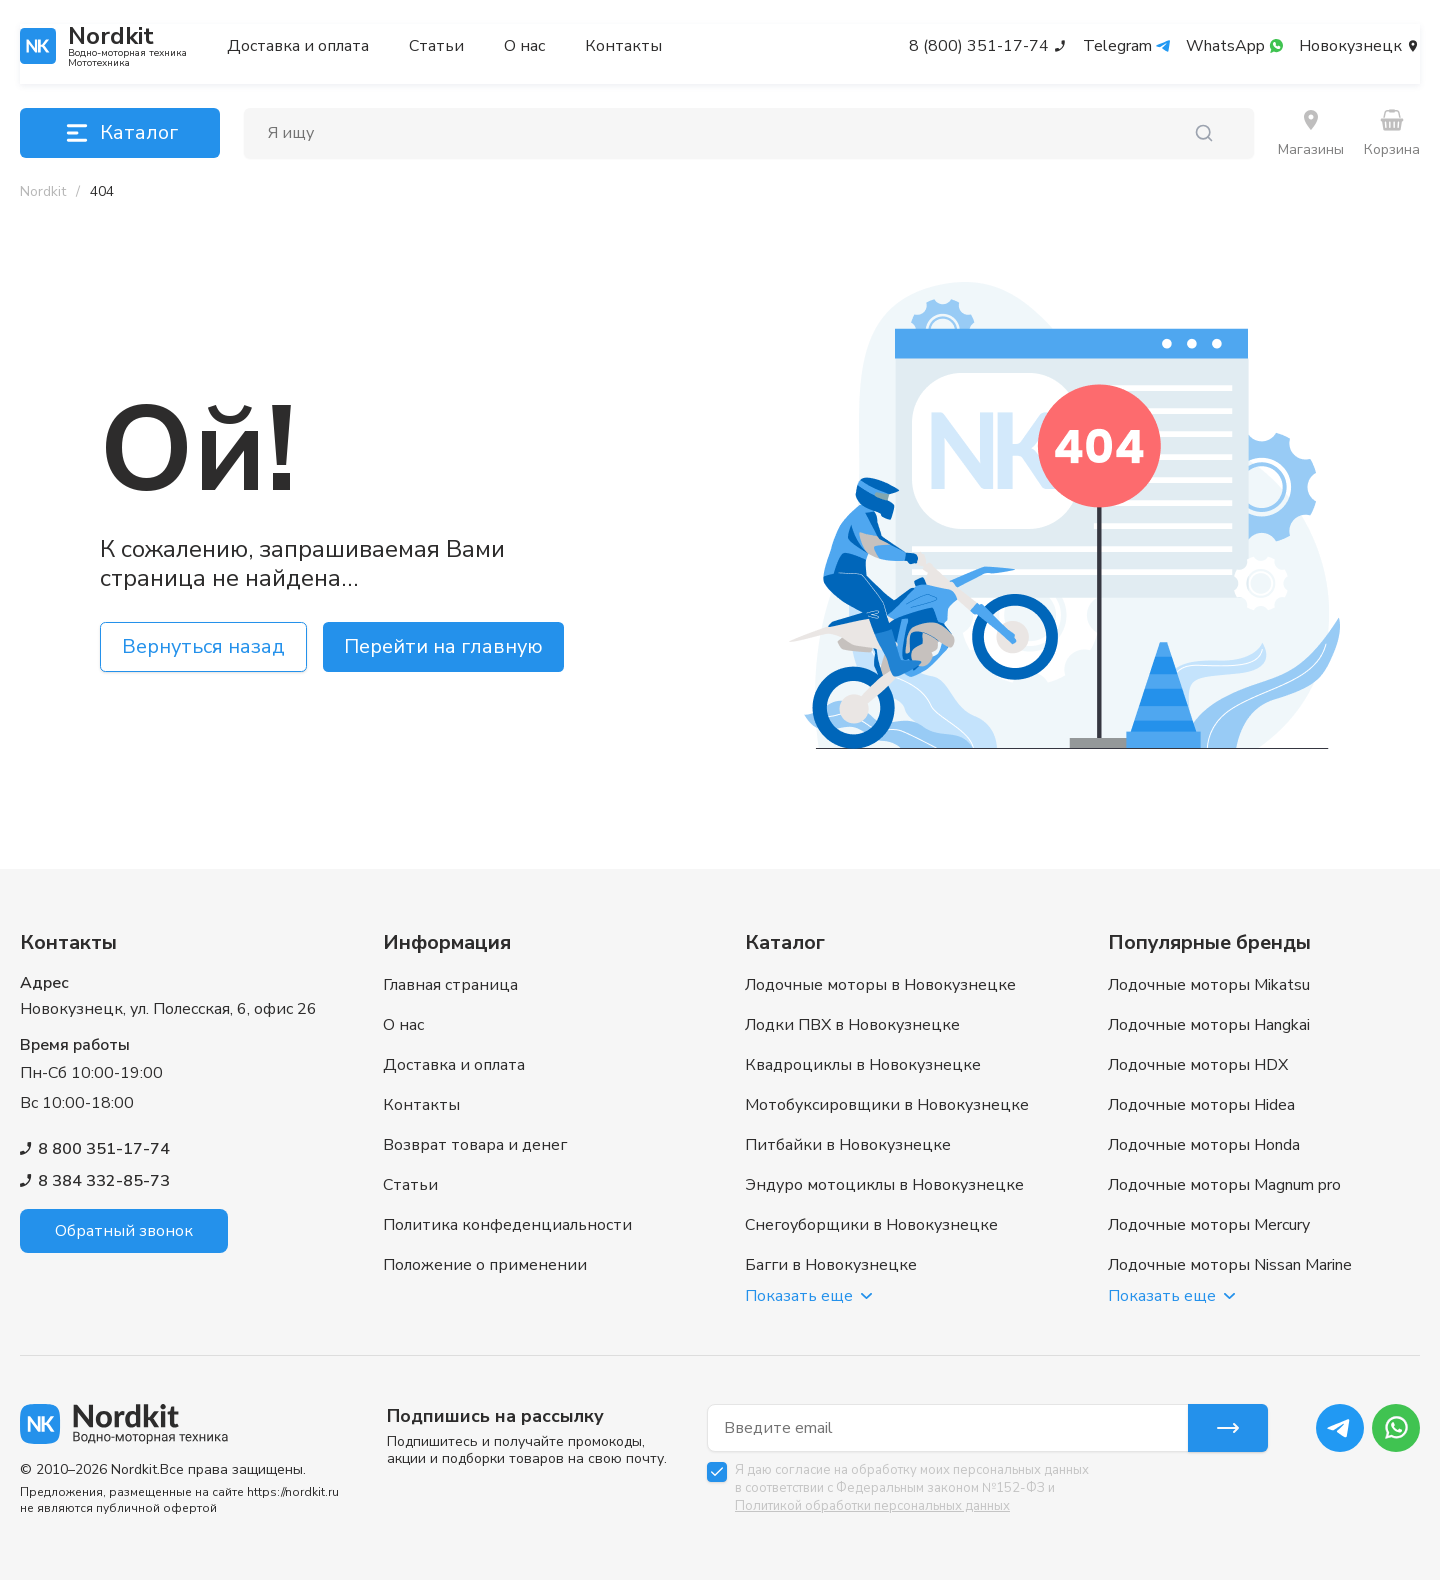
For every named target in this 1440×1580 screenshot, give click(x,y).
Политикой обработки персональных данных (872, 1506)
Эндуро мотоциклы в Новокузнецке (884, 1185)
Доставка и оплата (298, 46)
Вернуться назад (203, 646)
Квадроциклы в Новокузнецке (863, 1065)
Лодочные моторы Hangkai (1209, 1025)
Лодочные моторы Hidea (1201, 1105)
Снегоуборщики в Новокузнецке (871, 1225)
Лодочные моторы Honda (1204, 1145)
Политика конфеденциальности (507, 1225)
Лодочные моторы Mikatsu (1209, 985)
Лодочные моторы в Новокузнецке (880, 985)
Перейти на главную (443, 646)
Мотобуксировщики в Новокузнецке (887, 1105)
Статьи (436, 46)
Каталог (120, 133)
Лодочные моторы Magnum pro (1224, 1185)
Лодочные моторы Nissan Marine (1230, 1265)
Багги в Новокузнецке (831, 1265)
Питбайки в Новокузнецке (848, 1145)
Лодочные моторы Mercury (1209, 1225)
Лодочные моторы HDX (1198, 1065)
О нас (524, 46)
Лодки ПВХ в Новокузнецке (852, 1025)
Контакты (623, 46)
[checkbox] (717, 1472)
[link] (102, 192)
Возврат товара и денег (475, 1145)
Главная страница (450, 985)
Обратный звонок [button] (124, 1231)
